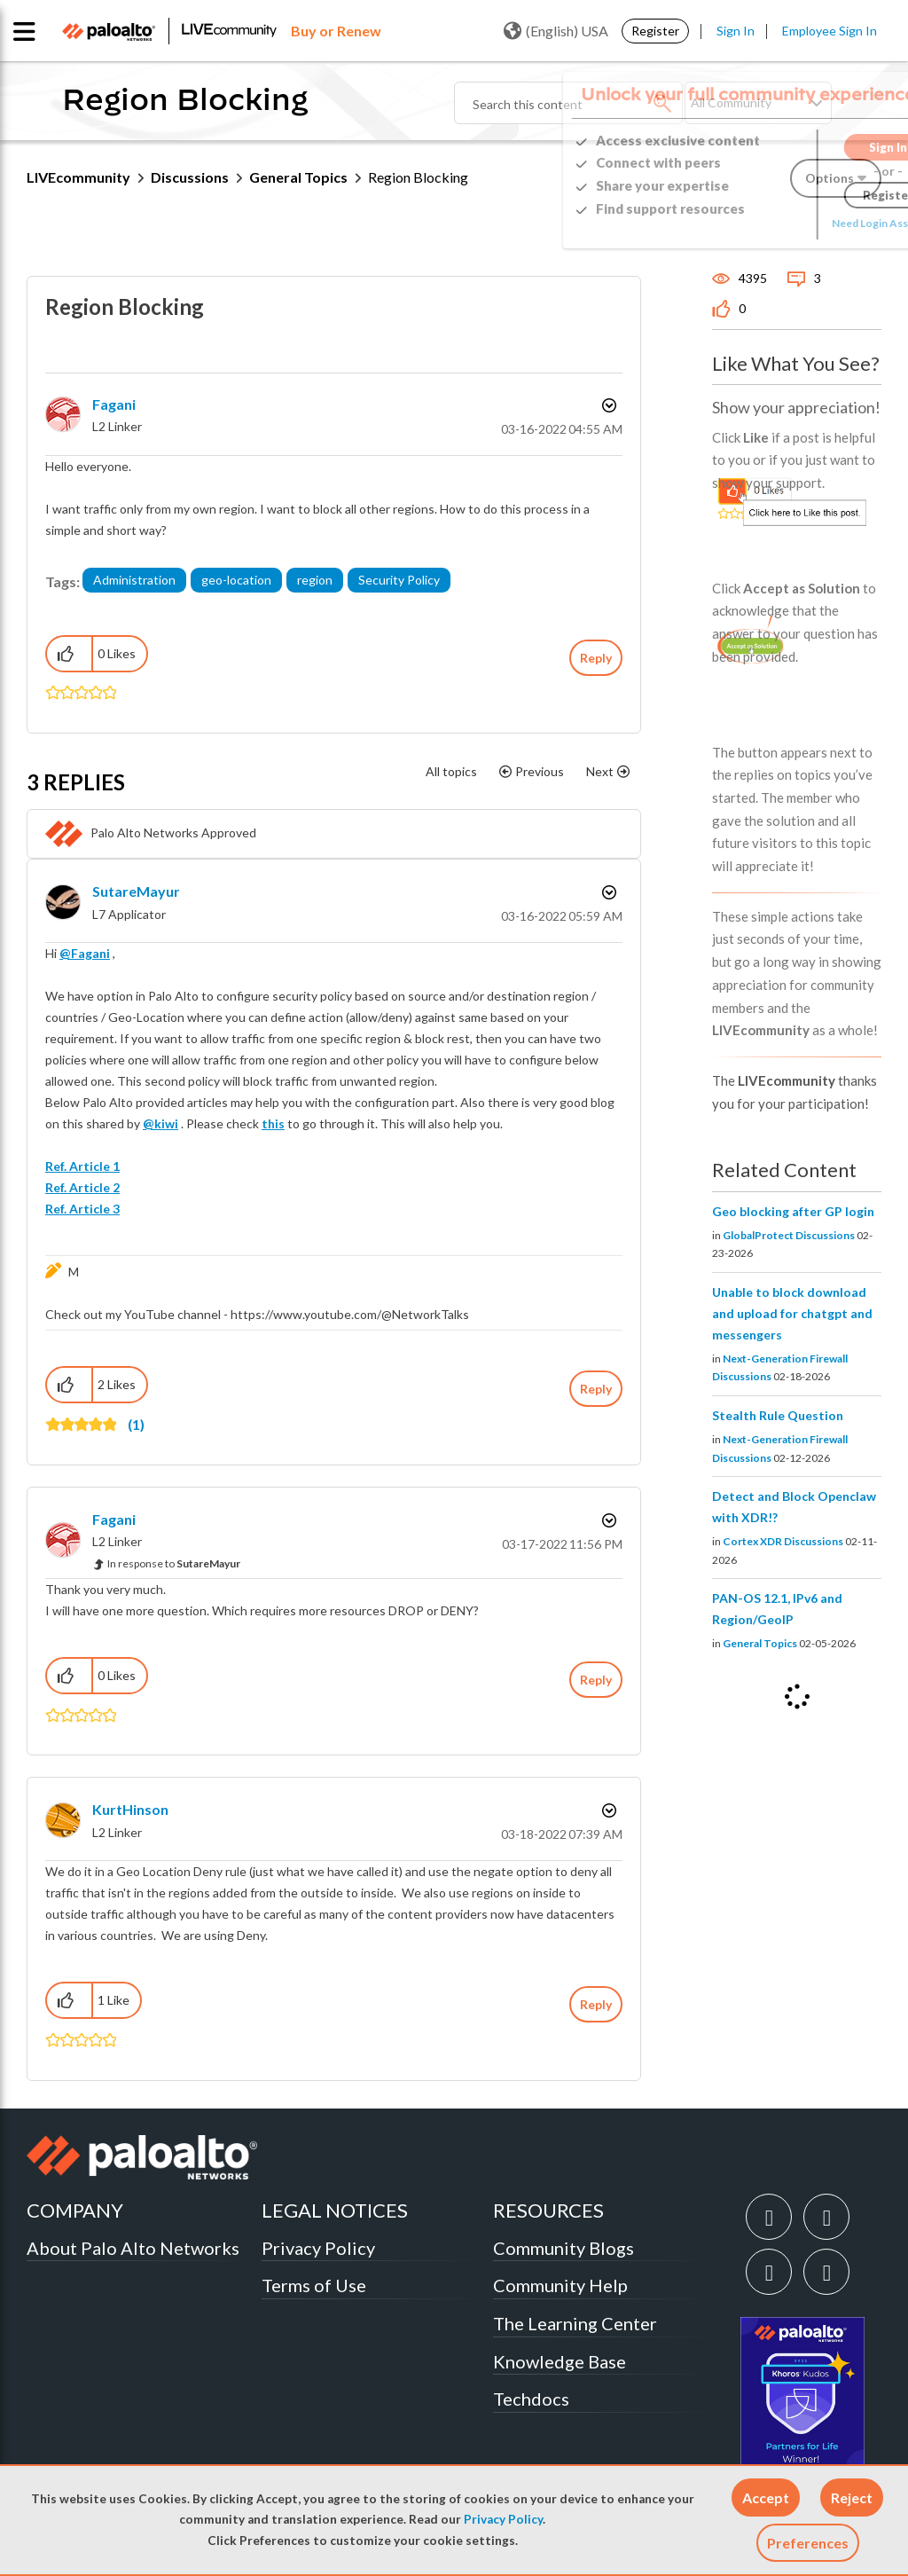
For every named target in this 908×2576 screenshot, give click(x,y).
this (273, 1123)
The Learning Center (575, 2323)
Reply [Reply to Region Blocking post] (596, 657)
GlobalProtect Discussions (789, 1235)
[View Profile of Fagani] (114, 404)
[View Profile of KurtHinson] (130, 1809)
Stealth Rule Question (777, 1415)
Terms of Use (314, 2285)
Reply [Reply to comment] (596, 1388)
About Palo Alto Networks (133, 2247)
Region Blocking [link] (418, 177)
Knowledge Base (559, 2361)
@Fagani (84, 953)
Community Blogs (563, 2247)
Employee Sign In (829, 30)
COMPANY (75, 2210)
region (315, 579)
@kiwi (160, 1123)
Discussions (190, 177)
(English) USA (556, 31)
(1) (136, 1424)
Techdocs (531, 2398)
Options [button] (607, 405)
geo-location (236, 579)
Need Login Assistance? (801, 223)
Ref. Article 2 (82, 1187)
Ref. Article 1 (82, 1166)
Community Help (560, 2285)
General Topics (298, 177)
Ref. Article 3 (82, 1208)
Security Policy (399, 579)
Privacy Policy (503, 2519)
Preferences (808, 2542)
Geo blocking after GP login (793, 1211)
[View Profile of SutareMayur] (136, 891)
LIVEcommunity (78, 177)
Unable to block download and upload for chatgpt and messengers (792, 1313)
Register (655, 30)
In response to (173, 1563)
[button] (766, 2497)
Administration (134, 579)
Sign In (735, 30)
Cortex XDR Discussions (783, 1541)
